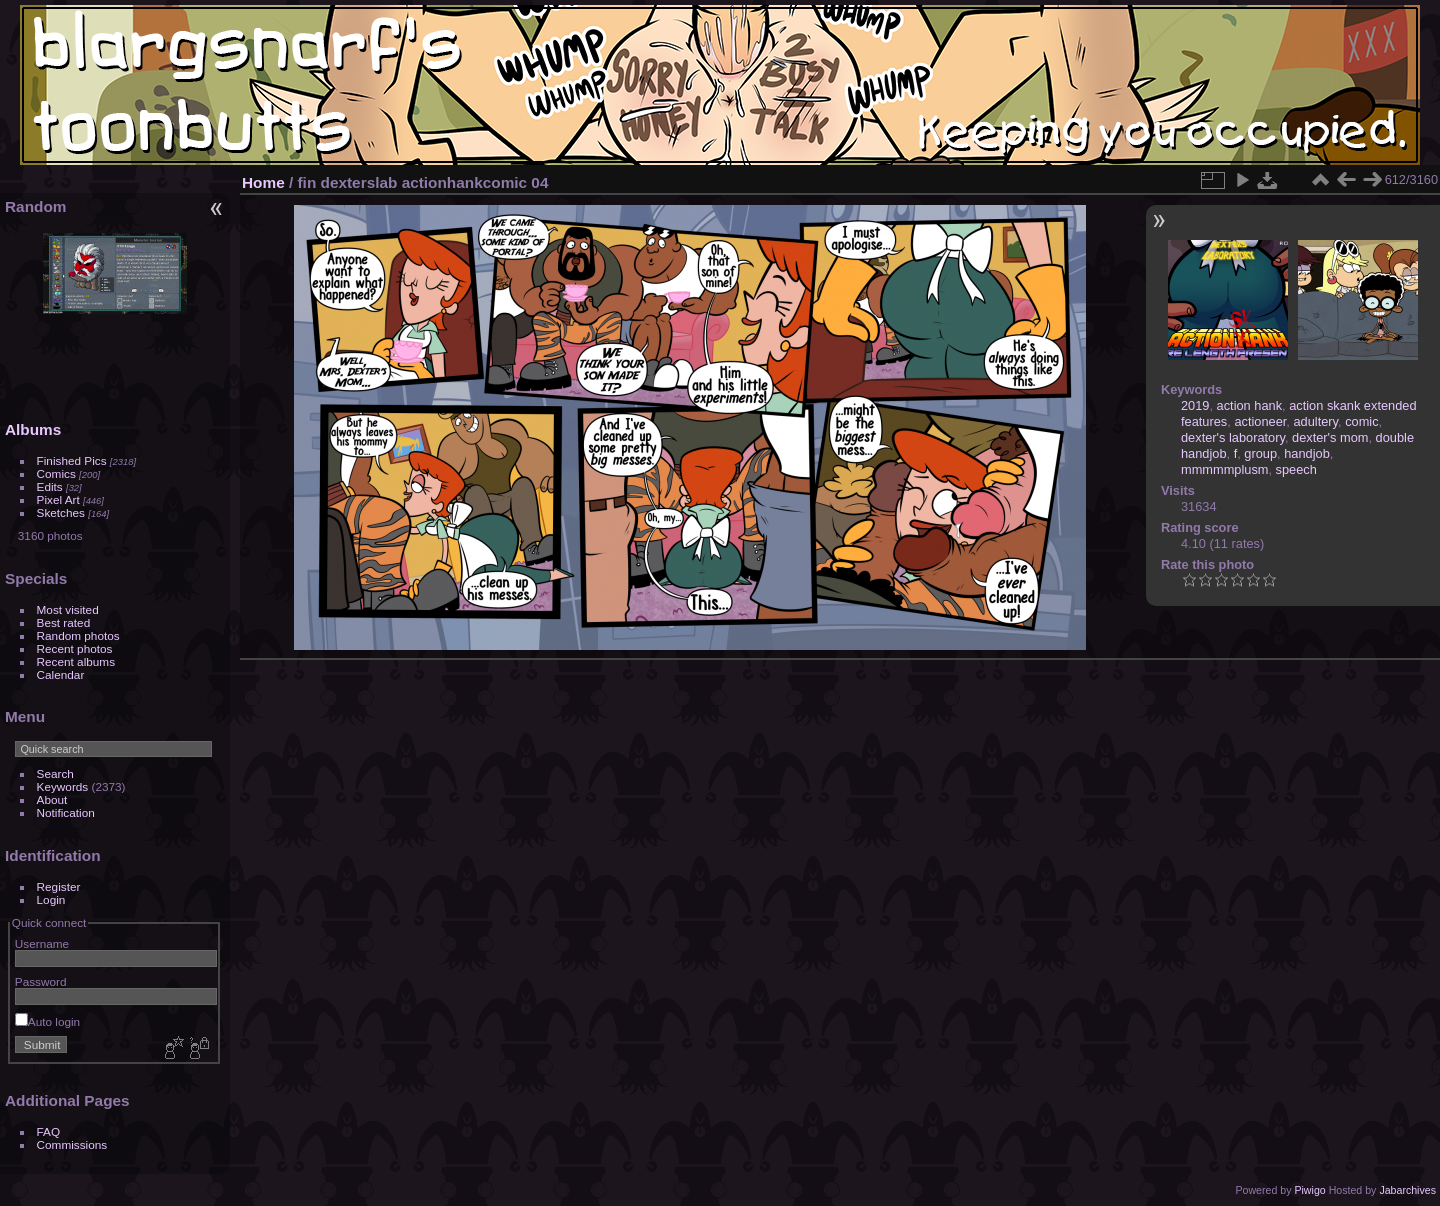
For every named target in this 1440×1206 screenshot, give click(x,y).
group (1260, 453)
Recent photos (75, 648)
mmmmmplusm (1224, 469)
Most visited (68, 609)
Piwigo (1309, 1190)
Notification (66, 812)
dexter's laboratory (1233, 437)
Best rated (64, 622)
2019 (1195, 405)
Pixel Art (58, 499)
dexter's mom (1330, 437)
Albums (33, 429)
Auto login (47, 1021)
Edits (50, 486)
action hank (1249, 405)
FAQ (49, 1131)
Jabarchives (1407, 1190)
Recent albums (76, 661)
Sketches (61, 512)
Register (59, 886)
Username (42, 943)
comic (1361, 421)
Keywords (63, 786)
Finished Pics (72, 460)
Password (41, 981)
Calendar (61, 674)
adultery (1315, 421)
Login (51, 899)
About (52, 799)
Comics (56, 473)
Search (55, 773)
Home (263, 182)
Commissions (72, 1144)
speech (1296, 469)
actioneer (1260, 421)
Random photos (78, 635)
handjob (1307, 453)
